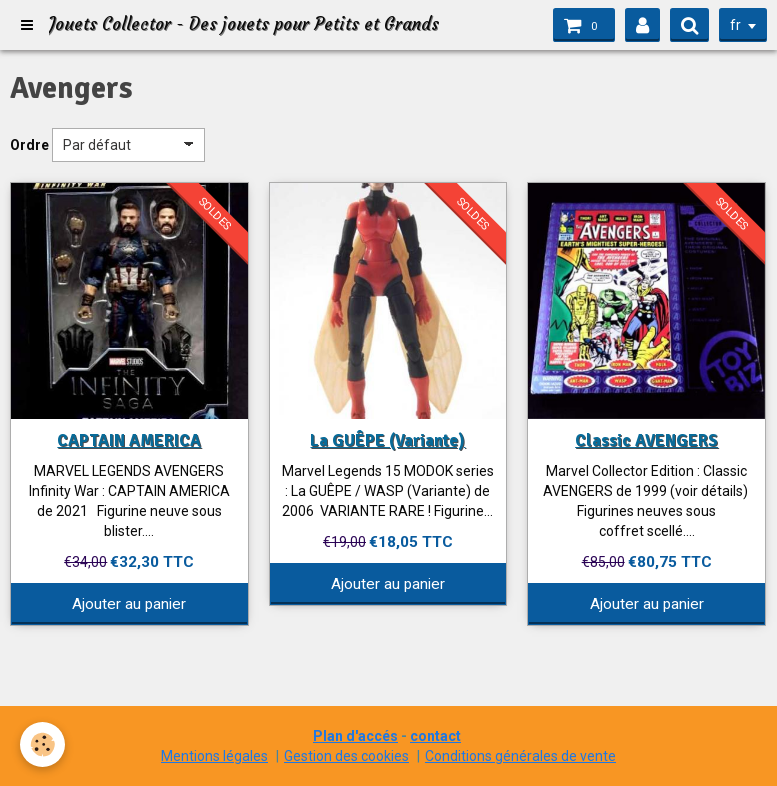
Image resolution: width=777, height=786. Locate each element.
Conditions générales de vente (520, 756)
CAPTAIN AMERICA (129, 440)
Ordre (29, 145)
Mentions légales (214, 756)
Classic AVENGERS (646, 440)
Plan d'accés (355, 736)
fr (735, 25)
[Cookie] (42, 744)
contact (435, 736)
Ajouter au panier (129, 604)
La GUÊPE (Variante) (387, 440)
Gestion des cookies (346, 756)
